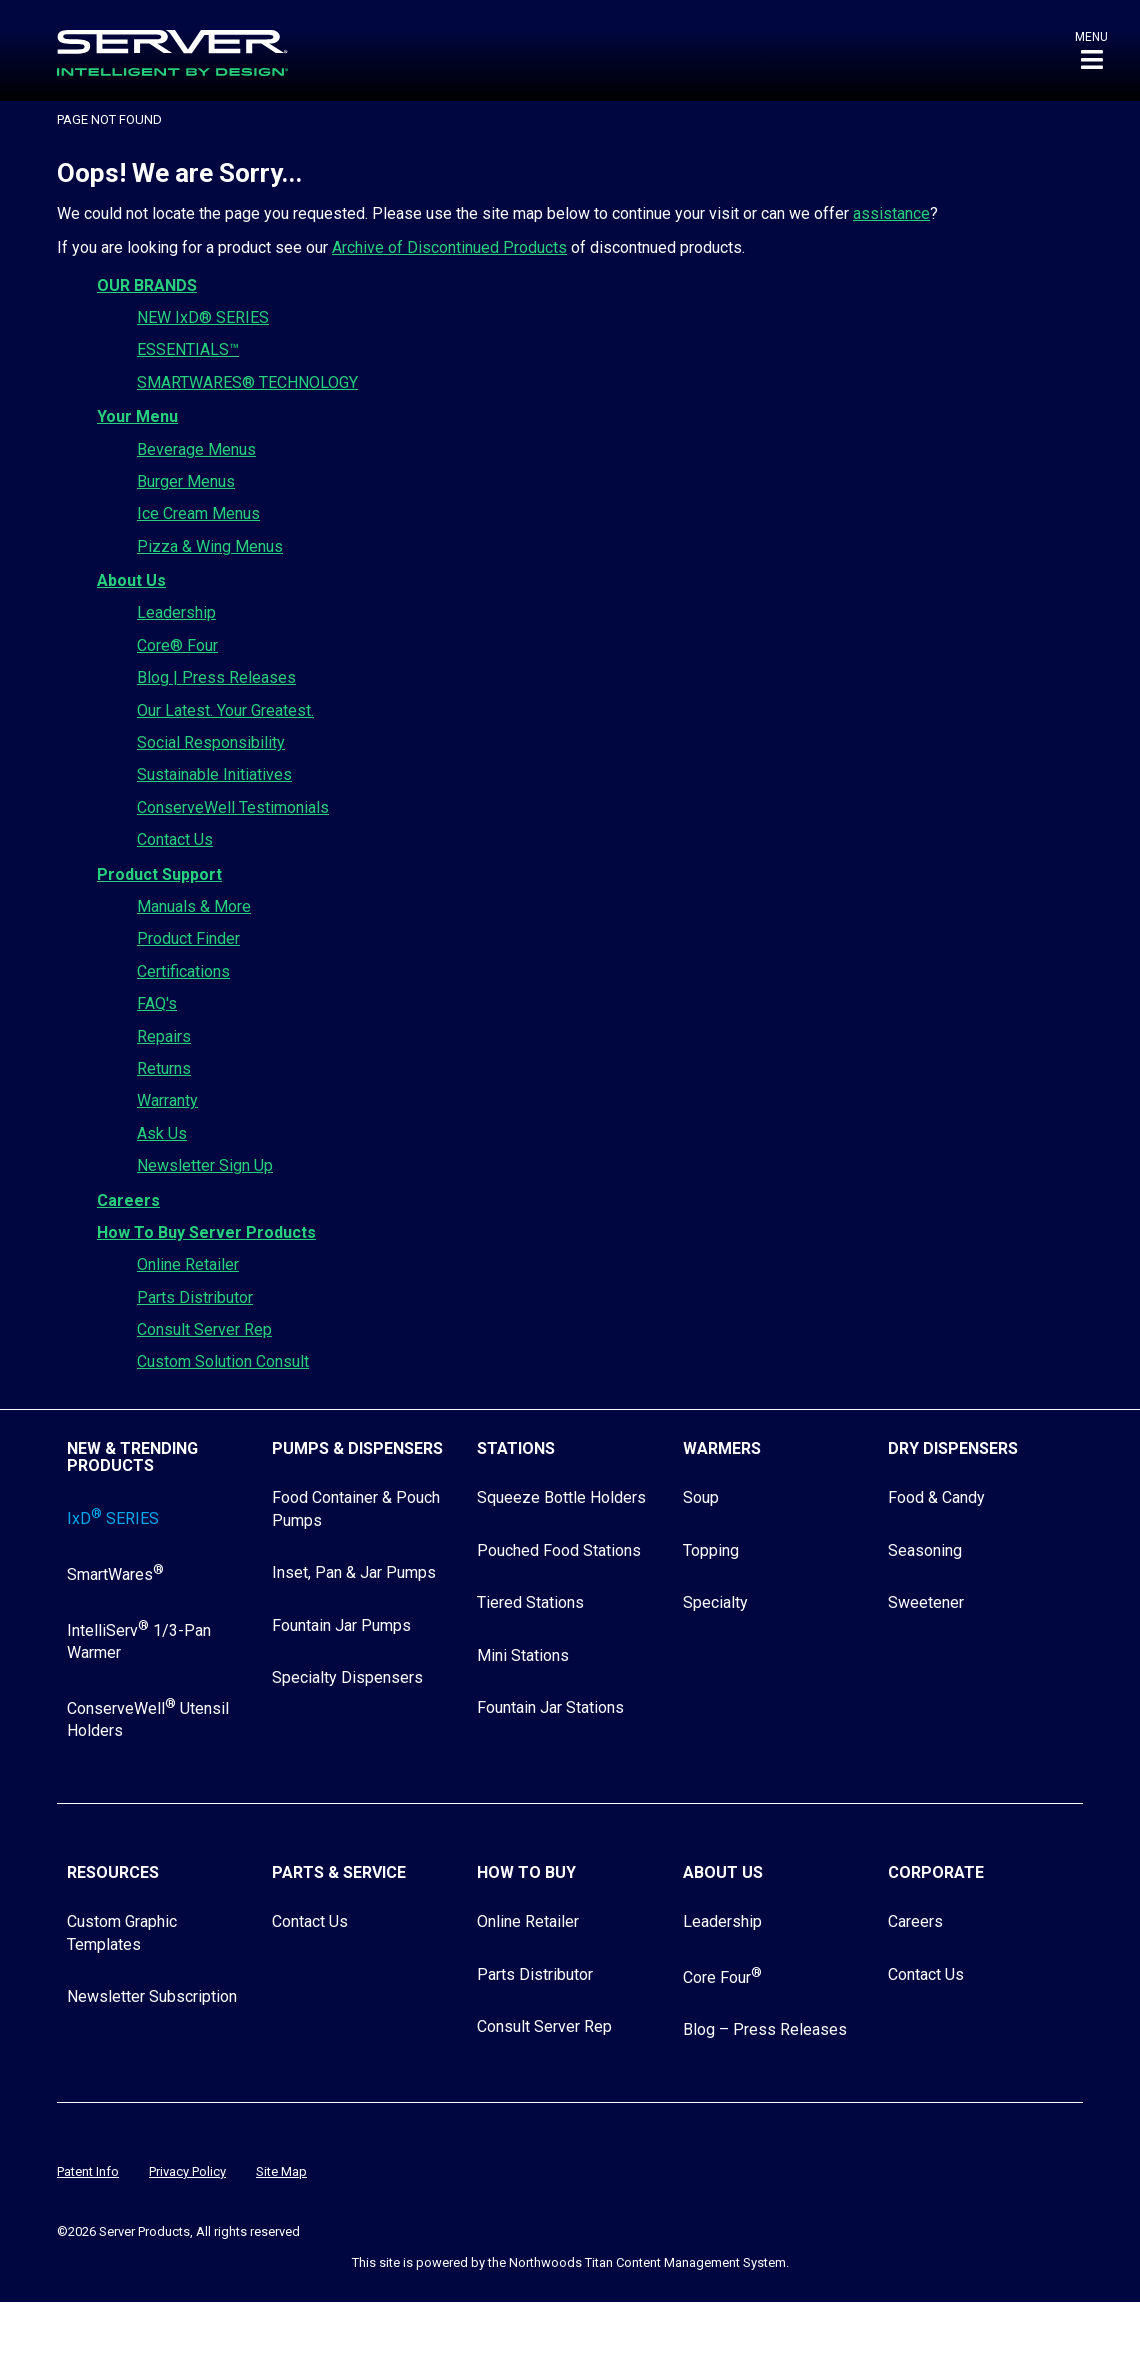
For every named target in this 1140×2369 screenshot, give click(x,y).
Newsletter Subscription (152, 1996)
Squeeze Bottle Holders (561, 1497)
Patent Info (88, 2171)
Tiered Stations (530, 1602)
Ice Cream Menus (198, 513)
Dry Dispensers (953, 1448)
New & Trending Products (132, 1457)
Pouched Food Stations (559, 1550)
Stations (516, 1448)
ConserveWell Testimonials (233, 807)
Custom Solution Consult (223, 1361)
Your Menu (137, 416)
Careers (128, 1200)
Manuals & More (194, 906)
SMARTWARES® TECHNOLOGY (247, 382)
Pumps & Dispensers (357, 1448)
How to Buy (526, 1872)
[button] (1091, 50)
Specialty (715, 1602)
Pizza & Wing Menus (210, 546)
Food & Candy (936, 1497)
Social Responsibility (211, 742)
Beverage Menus (196, 449)
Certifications (183, 971)
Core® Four (177, 645)
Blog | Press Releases (216, 677)
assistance (891, 213)
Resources (113, 1872)
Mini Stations (523, 1655)
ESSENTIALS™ (188, 349)
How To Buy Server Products (206, 1232)
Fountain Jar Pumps (341, 1625)
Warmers (722, 1448)
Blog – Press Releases (765, 2029)
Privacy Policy (187, 2171)
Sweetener (926, 1602)
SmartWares (115, 1574)
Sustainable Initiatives (214, 774)
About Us (131, 580)
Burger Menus (186, 481)
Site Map (281, 2171)
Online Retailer (188, 1264)
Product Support (159, 874)
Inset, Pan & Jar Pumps (354, 1572)
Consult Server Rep (204, 1329)
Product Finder (188, 938)
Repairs (164, 1036)
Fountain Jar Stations (550, 1707)
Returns (164, 1068)
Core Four (722, 1977)
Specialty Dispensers (347, 1677)
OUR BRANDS (147, 285)
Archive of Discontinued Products (449, 247)
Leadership (176, 612)
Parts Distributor (195, 1297)
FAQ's (157, 1003)
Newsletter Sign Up (205, 1165)
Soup (701, 1497)
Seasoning (925, 1550)
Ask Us (162, 1133)
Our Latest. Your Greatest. (225, 710)
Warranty (167, 1100)
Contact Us (175, 839)
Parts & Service (339, 1872)
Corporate (936, 1872)
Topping (711, 1550)
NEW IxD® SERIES (203, 317)
